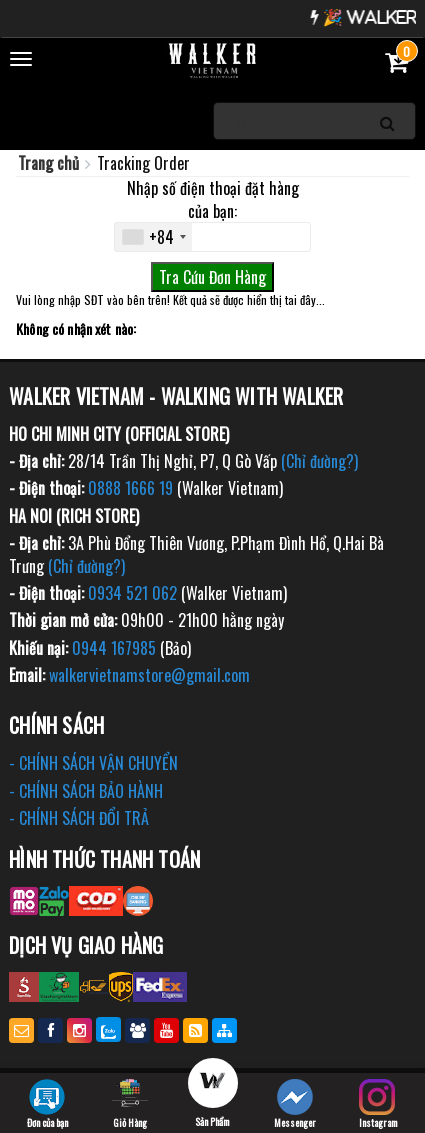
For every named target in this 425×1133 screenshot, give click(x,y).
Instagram (378, 1104)
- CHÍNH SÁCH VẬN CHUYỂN (93, 763)
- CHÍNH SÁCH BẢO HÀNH (86, 791)
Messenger (295, 1104)
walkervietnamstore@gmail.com (149, 675)
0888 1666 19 (130, 488)
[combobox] (153, 237)
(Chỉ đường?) (319, 461)
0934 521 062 (132, 593)
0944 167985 (114, 648)
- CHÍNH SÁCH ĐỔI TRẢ (79, 818)
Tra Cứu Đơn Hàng (212, 277)
